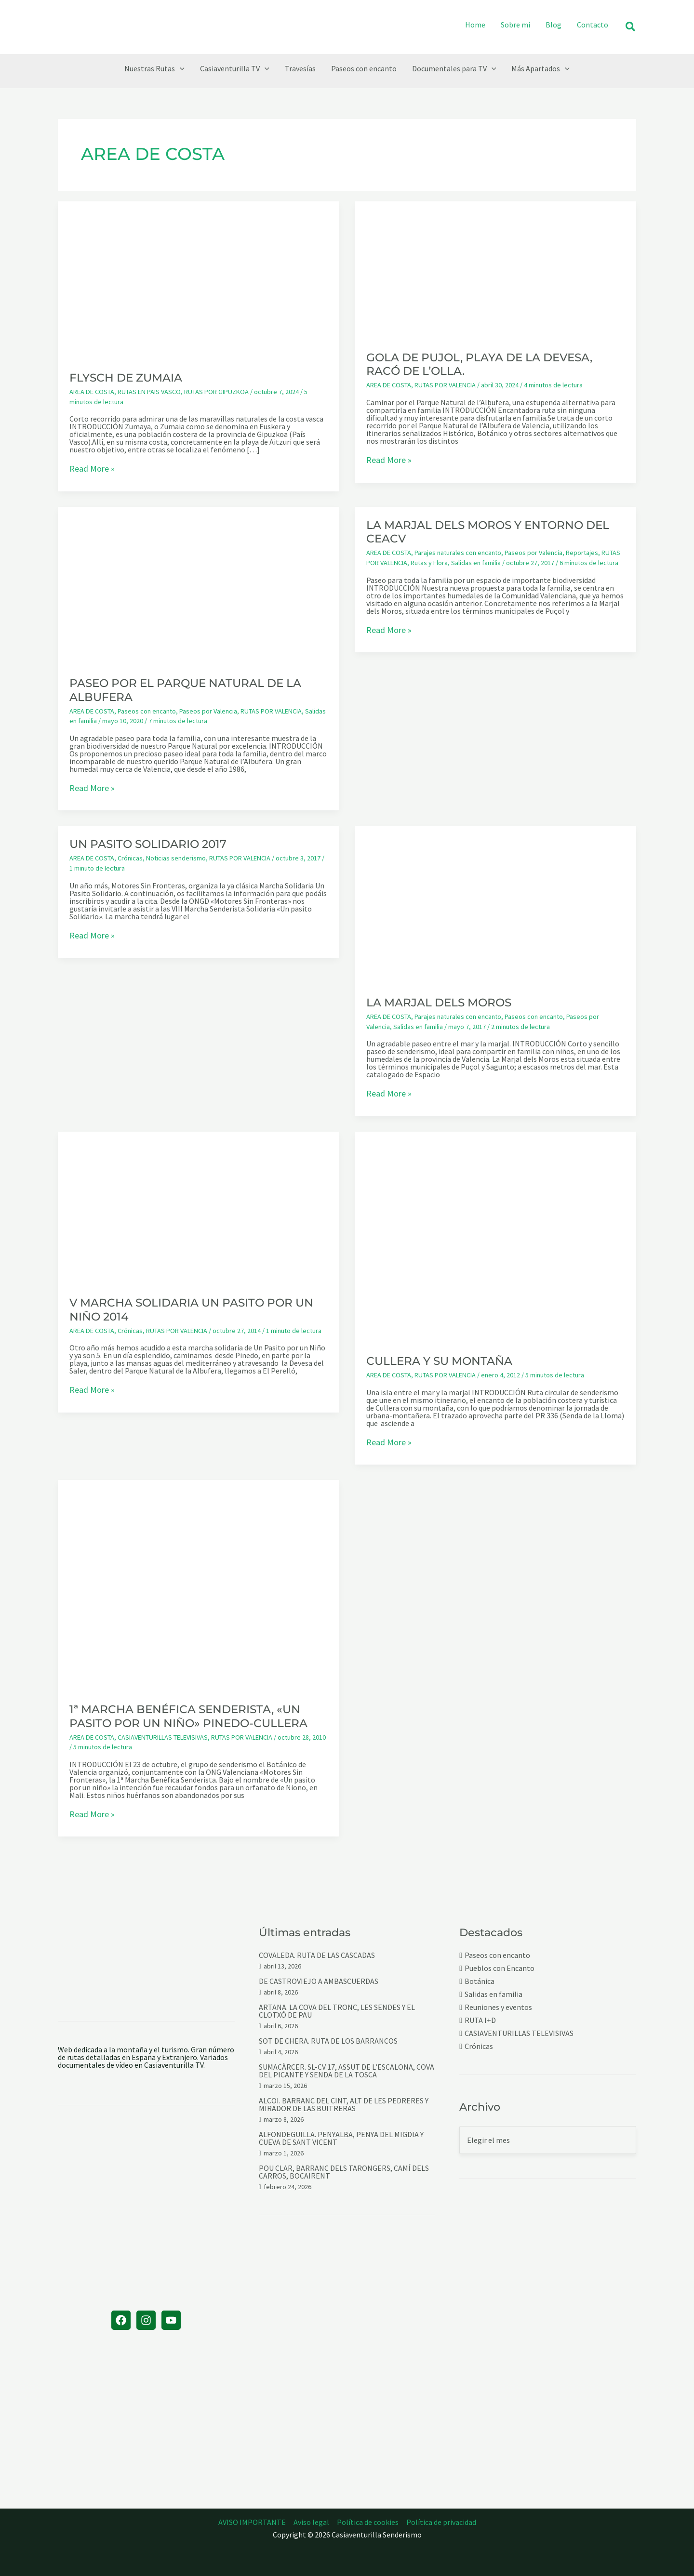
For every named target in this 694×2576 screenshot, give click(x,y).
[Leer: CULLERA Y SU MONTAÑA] (495, 1236)
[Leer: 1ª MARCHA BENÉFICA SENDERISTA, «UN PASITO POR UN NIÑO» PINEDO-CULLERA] (198, 1584)
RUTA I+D (480, 2020)
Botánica (479, 1981)
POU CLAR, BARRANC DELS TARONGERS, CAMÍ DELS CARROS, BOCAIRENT (344, 2172)
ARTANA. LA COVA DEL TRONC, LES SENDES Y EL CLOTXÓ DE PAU (337, 2011)
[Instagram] (146, 2320)
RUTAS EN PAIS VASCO (149, 391)
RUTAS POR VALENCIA (445, 385)
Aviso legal (311, 2522)
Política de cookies (368, 2522)
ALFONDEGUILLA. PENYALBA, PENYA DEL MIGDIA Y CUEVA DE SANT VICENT (341, 2138)
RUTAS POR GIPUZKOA (216, 391)
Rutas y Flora (429, 562)
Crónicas (130, 858)
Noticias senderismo (176, 858)
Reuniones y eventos (498, 2007)
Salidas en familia (476, 562)
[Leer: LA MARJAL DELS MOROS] (495, 904)
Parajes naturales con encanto (457, 552)
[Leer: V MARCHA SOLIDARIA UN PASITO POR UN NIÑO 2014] (198, 1207)
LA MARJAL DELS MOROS (438, 1002)
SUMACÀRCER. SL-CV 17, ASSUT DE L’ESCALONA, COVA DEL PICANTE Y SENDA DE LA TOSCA (346, 2070)
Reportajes (582, 552)
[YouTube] (171, 2320)
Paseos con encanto (147, 711)
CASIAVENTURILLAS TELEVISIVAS (163, 1737)
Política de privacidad (441, 2522)
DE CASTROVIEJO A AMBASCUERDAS (318, 1981)
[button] (631, 27)
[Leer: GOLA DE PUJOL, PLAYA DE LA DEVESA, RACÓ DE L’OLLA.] (495, 269)
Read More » (92, 469)
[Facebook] (121, 2320)
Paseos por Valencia (208, 711)
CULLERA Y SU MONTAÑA (439, 1361)
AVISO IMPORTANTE (252, 2522)
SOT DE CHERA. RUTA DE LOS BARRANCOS (328, 2041)
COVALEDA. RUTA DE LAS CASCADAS (317, 1955)
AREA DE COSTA (91, 391)
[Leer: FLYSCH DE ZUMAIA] (198, 279)
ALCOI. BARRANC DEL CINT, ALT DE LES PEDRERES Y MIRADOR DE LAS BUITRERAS (343, 2104)
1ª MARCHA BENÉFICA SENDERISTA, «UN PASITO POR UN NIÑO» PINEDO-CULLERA (188, 1716)
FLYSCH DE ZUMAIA (125, 377)
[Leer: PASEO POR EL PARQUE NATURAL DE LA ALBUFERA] (198, 585)
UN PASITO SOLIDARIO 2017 (148, 844)
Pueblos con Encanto (499, 1968)
